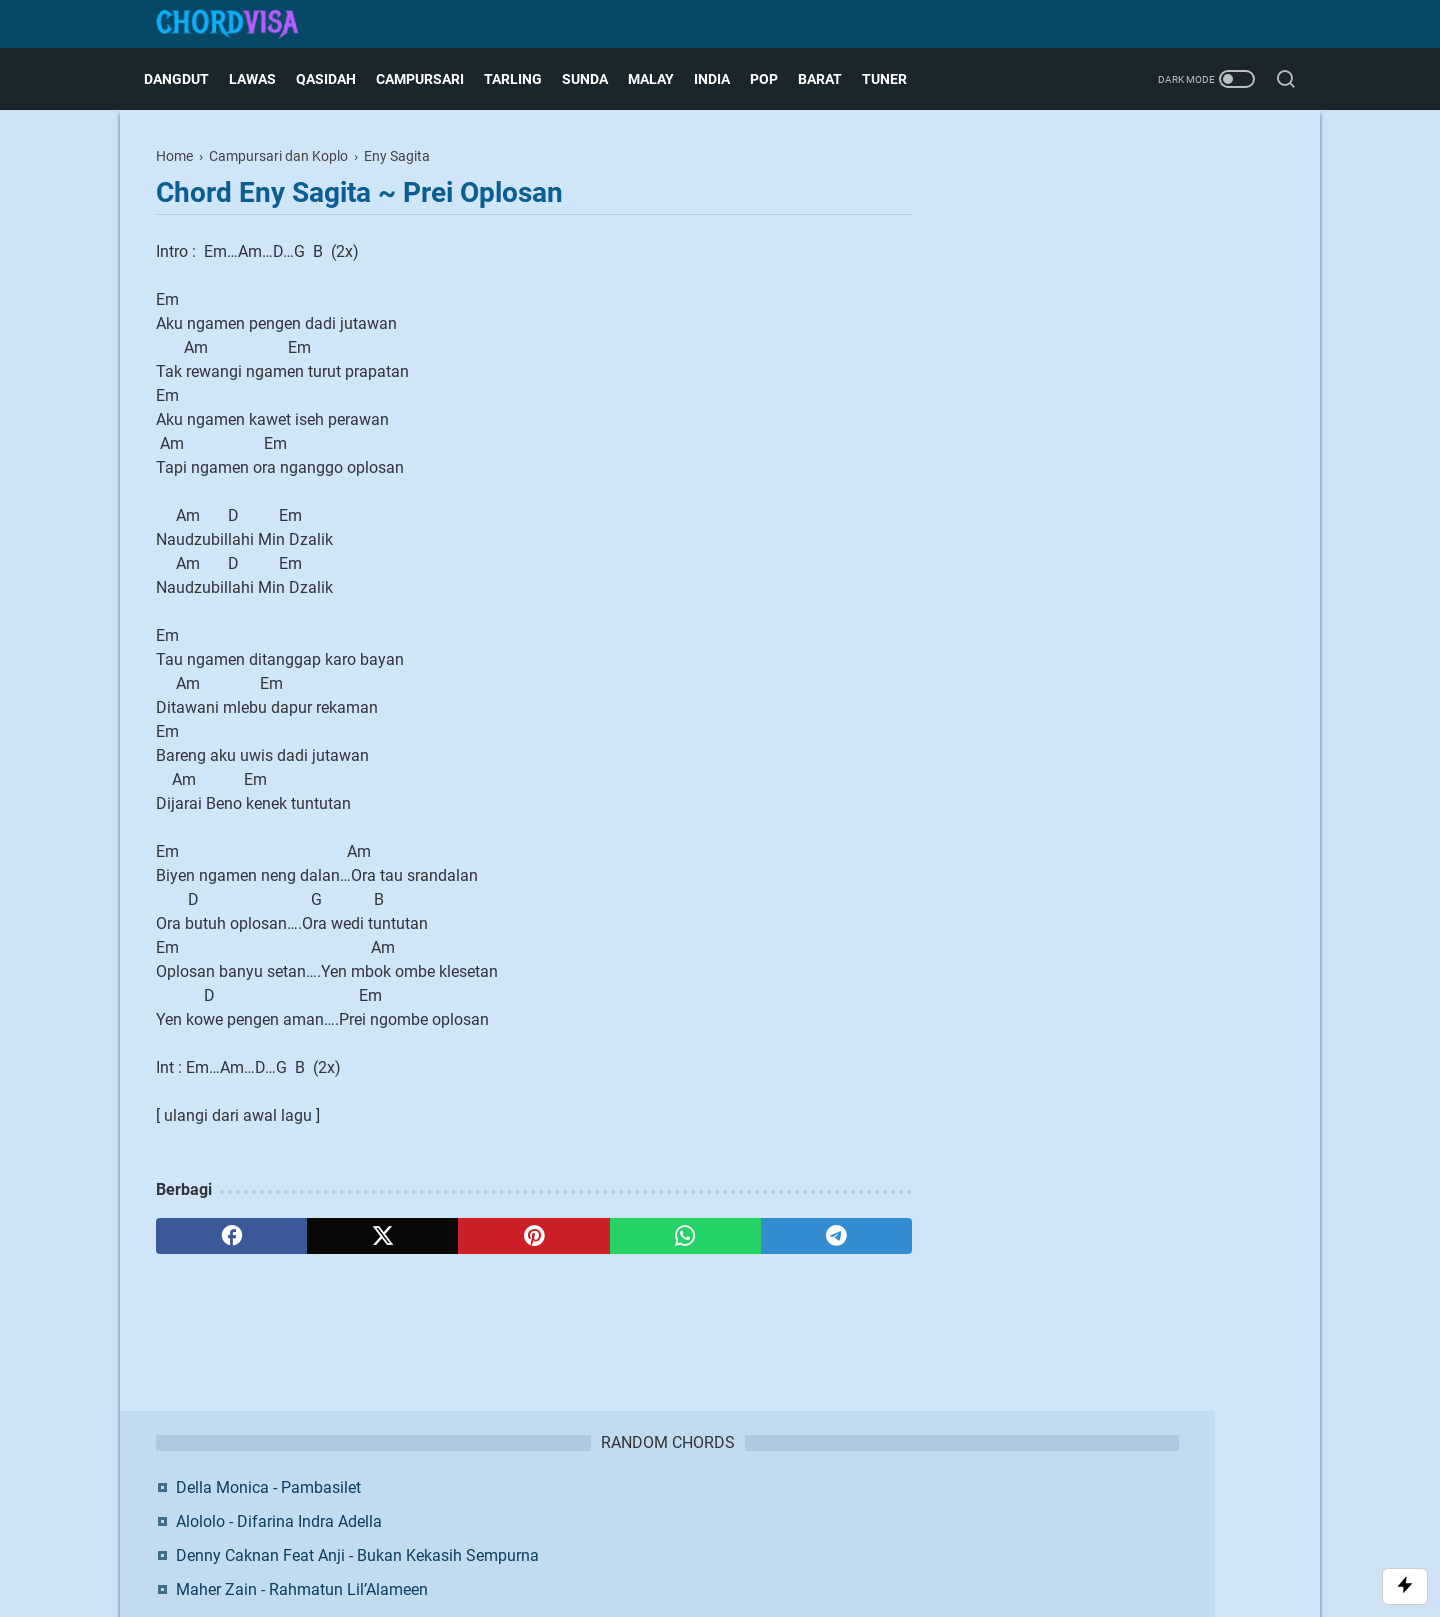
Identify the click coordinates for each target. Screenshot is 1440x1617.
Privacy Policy (785, 1508)
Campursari (432, 79)
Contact (625, 1508)
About (567, 1508)
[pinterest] (533, 1236)
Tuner (896, 79)
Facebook (1076, 581)
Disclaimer (696, 1508)
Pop (776, 79)
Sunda (597, 79)
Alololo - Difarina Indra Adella (1107, 232)
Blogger (825, 1541)
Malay (663, 79)
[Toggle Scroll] (1405, 1586)
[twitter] (382, 1236)
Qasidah (338, 79)
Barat (832, 79)
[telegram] (836, 1236)
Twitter (1201, 581)
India (724, 79)
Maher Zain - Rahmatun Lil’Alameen (1130, 324)
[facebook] (231, 1236)
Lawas (264, 79)
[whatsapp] (685, 1236)
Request (867, 1508)
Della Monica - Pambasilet (1096, 198)
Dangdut (188, 79)
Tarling (525, 79)
